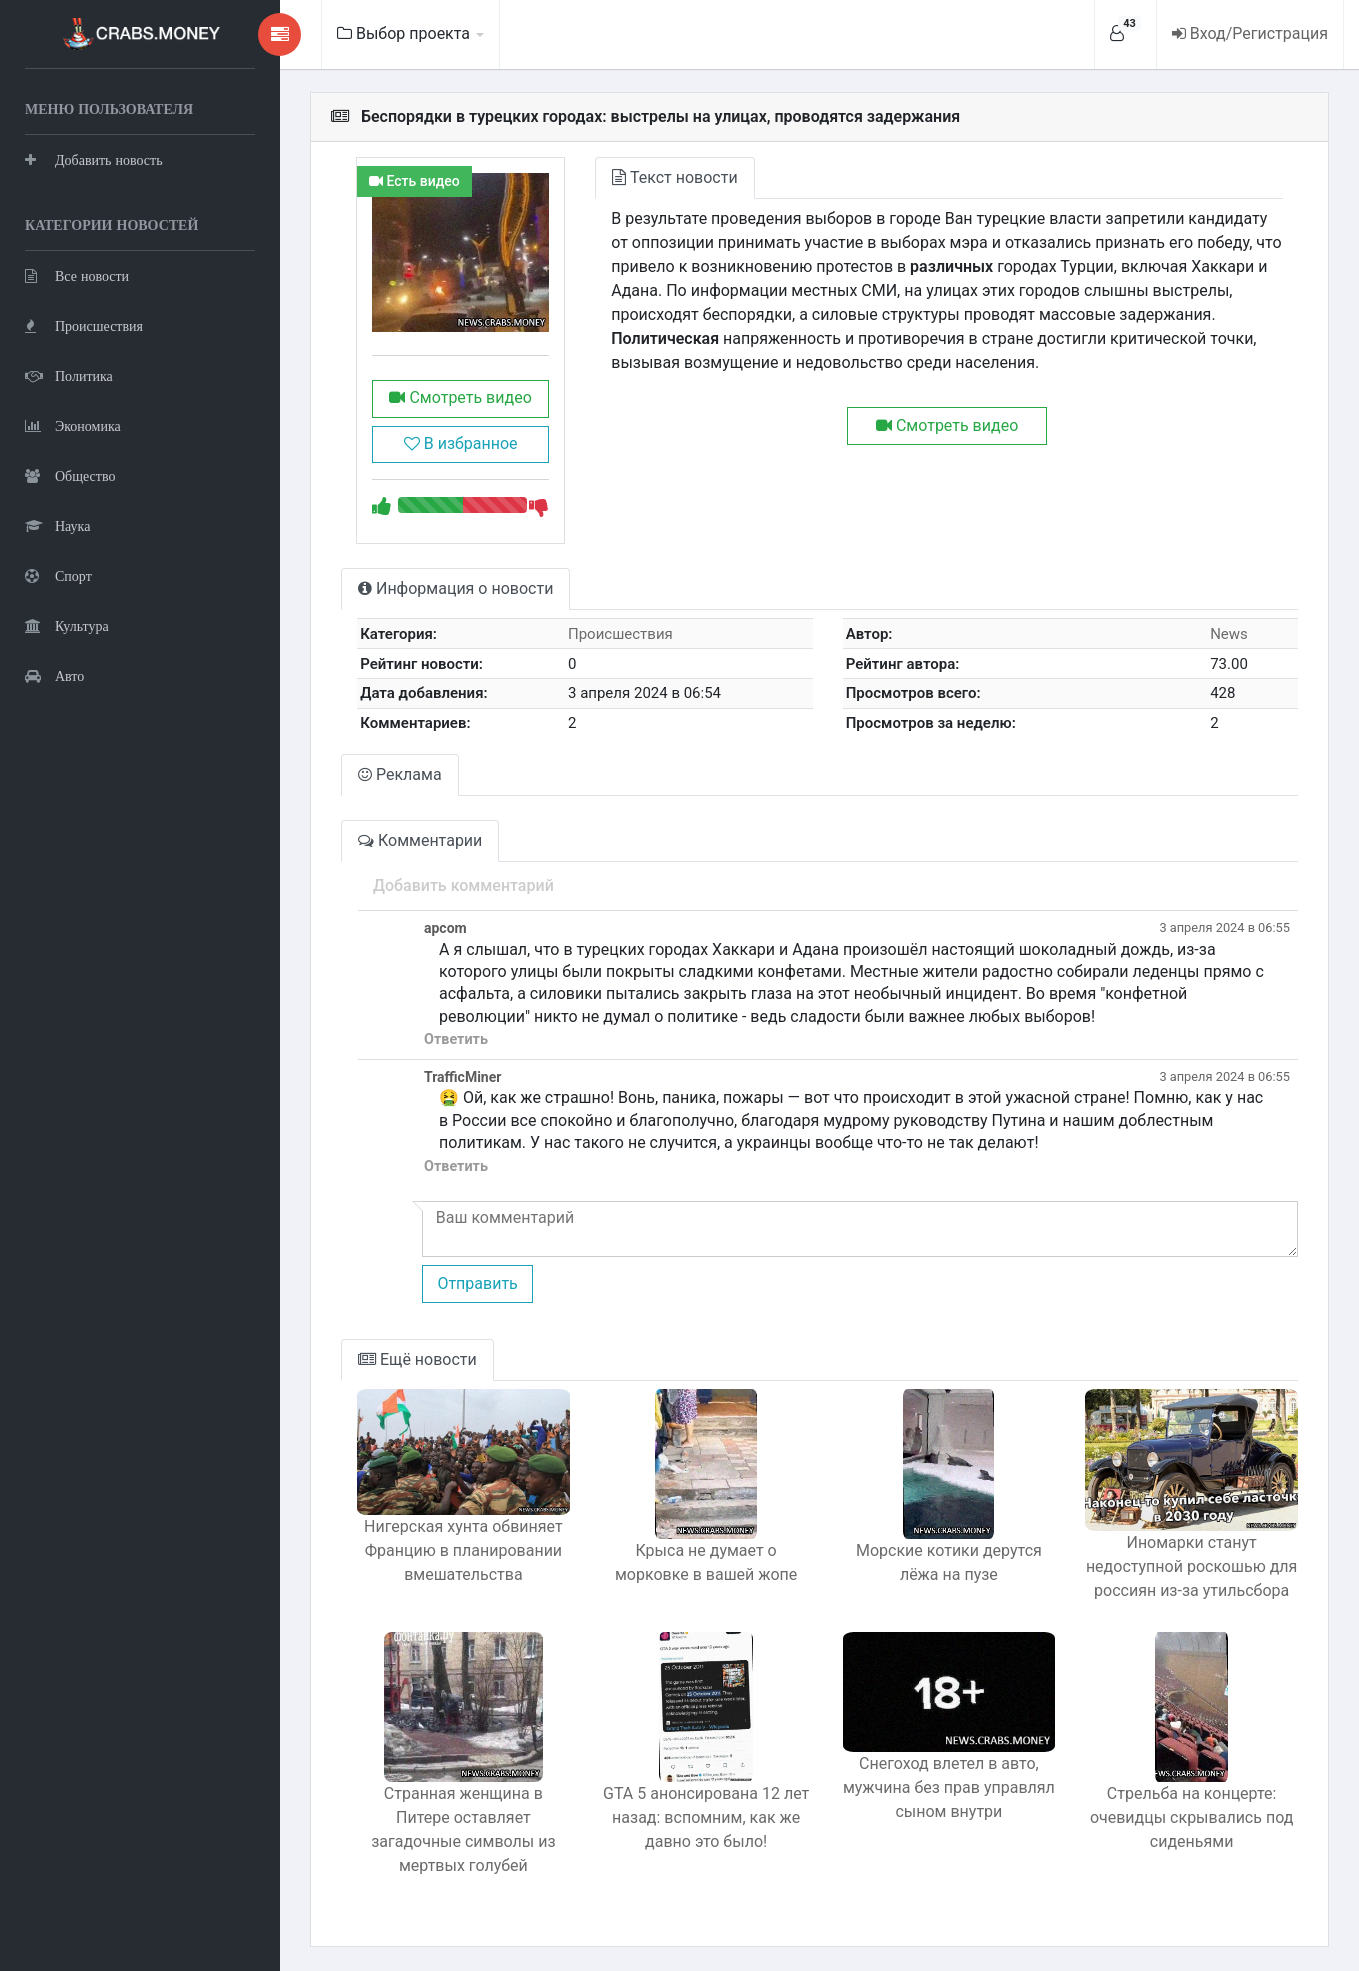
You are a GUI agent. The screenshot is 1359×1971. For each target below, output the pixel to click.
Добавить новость (94, 159)
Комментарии (420, 840)
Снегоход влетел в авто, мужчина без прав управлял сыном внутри (949, 1787)
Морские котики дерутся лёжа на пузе (949, 1562)
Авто (54, 675)
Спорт (58, 575)
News (1229, 634)
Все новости (77, 275)
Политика (69, 375)
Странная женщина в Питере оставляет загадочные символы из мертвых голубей (463, 1829)
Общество (70, 475)
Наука (57, 525)
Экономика (73, 425)
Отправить (477, 1283)
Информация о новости (455, 588)
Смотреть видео (460, 397)
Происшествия (84, 325)
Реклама (400, 774)
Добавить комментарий (463, 885)
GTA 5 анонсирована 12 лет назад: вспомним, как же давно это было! (706, 1817)
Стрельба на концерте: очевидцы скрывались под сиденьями (1191, 1817)
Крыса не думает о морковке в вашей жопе (706, 1562)
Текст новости (674, 177)
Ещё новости (417, 1359)
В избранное (461, 443)
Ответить (456, 1039)
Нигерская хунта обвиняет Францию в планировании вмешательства (463, 1550)
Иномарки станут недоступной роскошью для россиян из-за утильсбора (1191, 1566)
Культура (67, 625)
